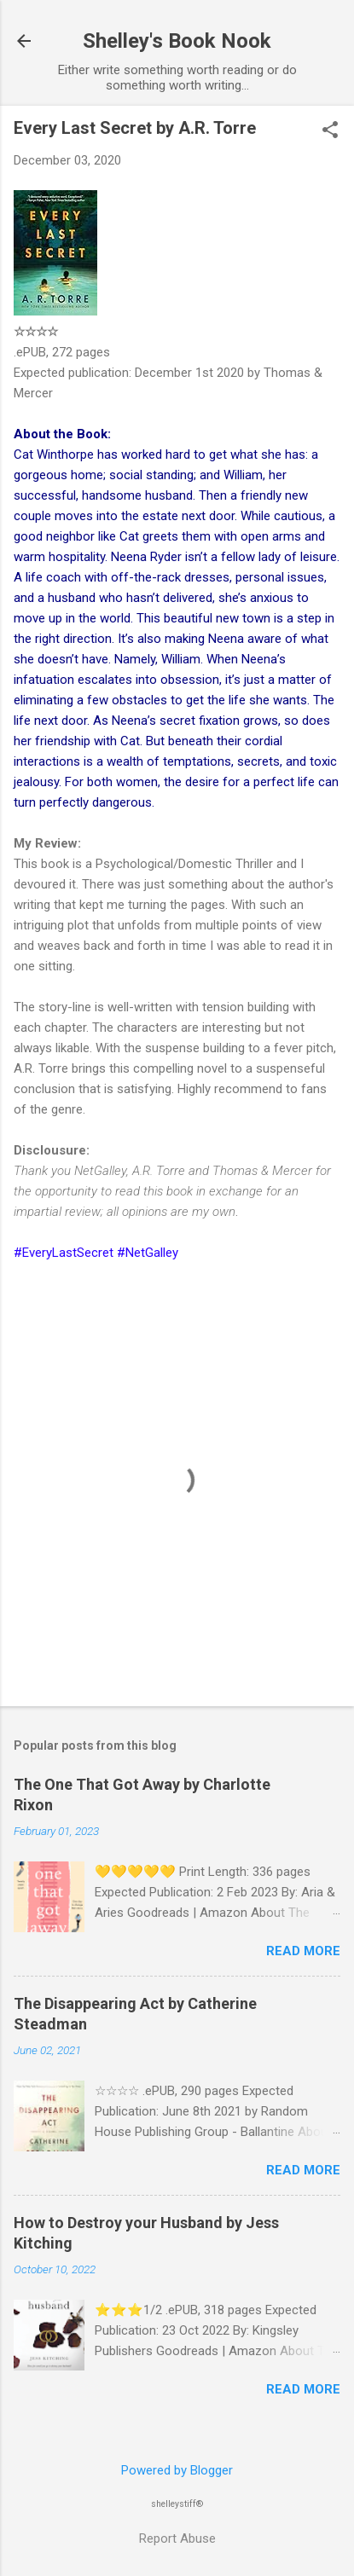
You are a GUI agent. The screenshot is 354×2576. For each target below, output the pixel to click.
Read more (303, 1951)
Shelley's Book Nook (177, 41)
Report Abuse (177, 2538)
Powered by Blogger (177, 2470)
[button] (330, 131)
